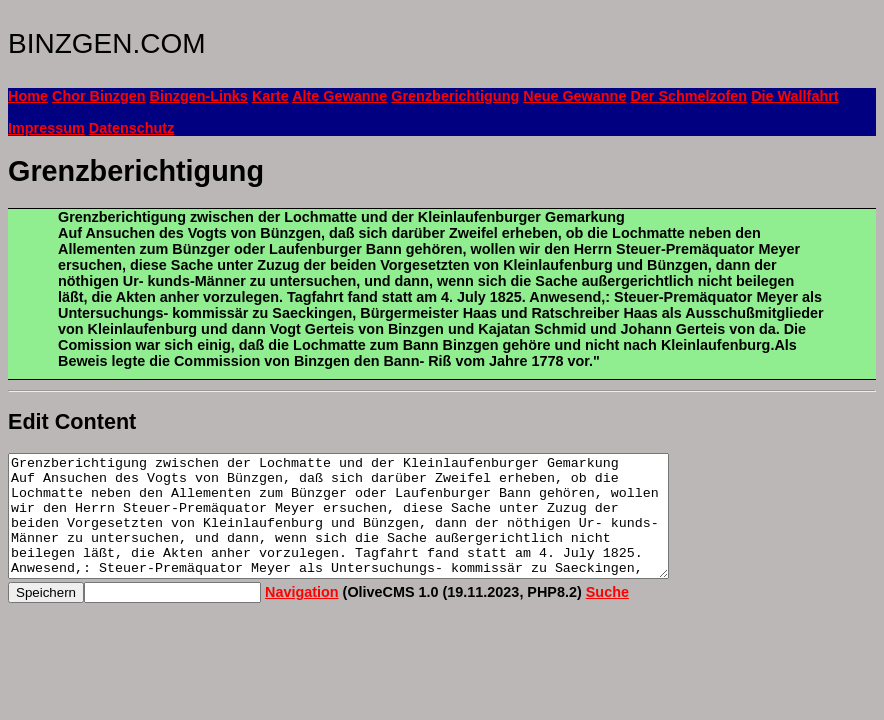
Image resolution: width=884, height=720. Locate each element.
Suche (607, 616)
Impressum (46, 128)
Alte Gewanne (339, 96)
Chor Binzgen (99, 96)
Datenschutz (132, 128)
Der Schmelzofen (688, 96)
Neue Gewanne (574, 96)
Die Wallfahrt (794, 96)
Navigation (302, 616)
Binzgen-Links (199, 96)
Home (28, 96)
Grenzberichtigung (455, 96)
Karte (270, 96)
